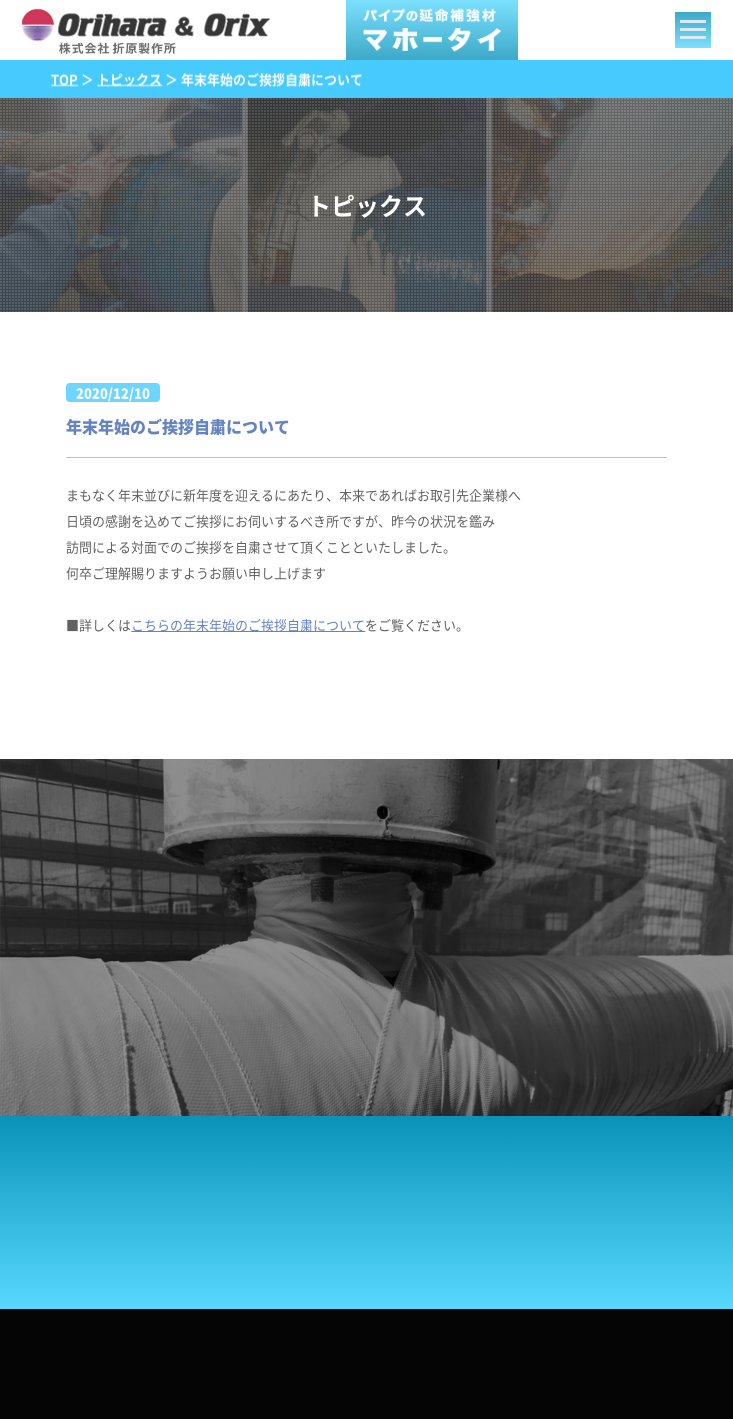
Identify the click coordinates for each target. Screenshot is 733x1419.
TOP (64, 78)
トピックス (129, 78)
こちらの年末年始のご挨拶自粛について (248, 624)
